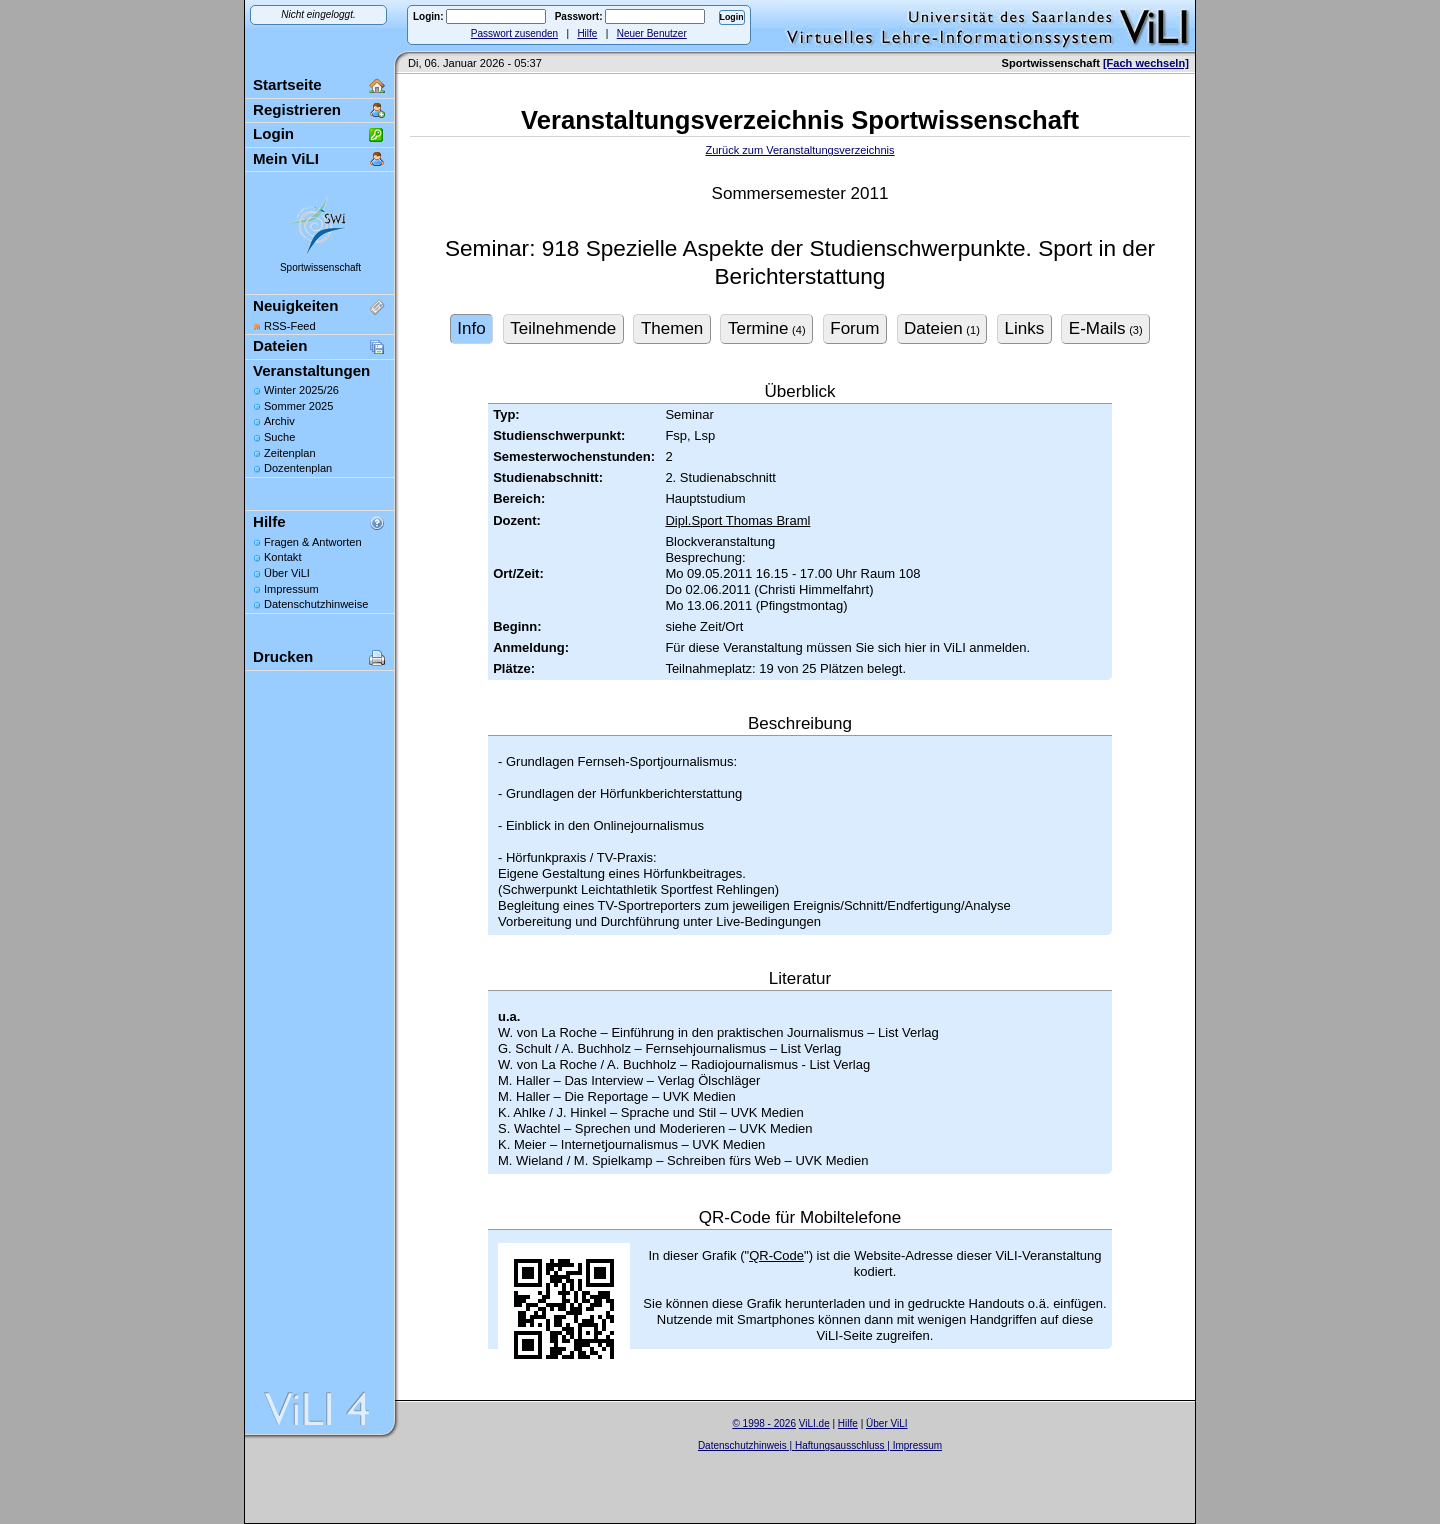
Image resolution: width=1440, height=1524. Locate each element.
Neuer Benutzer (652, 33)
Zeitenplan (290, 453)
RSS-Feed (290, 326)
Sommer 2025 (298, 406)
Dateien (280, 345)
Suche (279, 437)
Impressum (291, 589)
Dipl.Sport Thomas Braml (737, 520)
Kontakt (282, 557)
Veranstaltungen (311, 370)
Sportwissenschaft (320, 267)
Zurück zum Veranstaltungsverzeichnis (799, 150)
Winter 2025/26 (301, 390)
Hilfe (587, 33)
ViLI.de (814, 1423)
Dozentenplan (298, 468)
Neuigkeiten (295, 305)
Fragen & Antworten (313, 542)
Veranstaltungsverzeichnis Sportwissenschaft (800, 120)
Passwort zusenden (514, 33)
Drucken (283, 656)
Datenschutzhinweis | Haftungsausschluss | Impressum (820, 1445)
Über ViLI (287, 573)
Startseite (287, 84)
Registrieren (297, 109)
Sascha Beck (841, 1458)
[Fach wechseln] (1146, 63)
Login (273, 133)
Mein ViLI (286, 158)
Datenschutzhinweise (316, 604)
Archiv (279, 421)
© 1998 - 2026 (764, 1423)
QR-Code (776, 1255)
